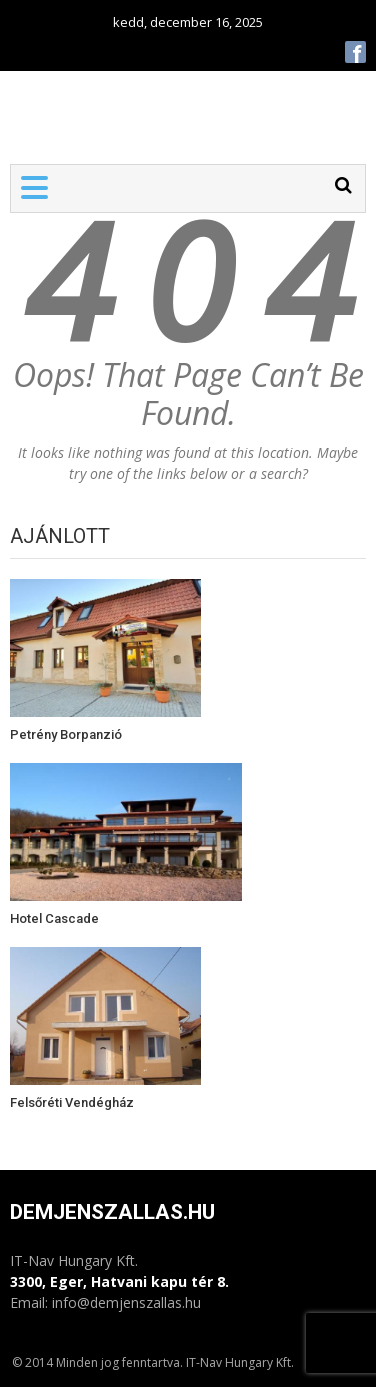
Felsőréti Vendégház (72, 1102)
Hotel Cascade (54, 918)
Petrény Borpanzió (66, 734)
